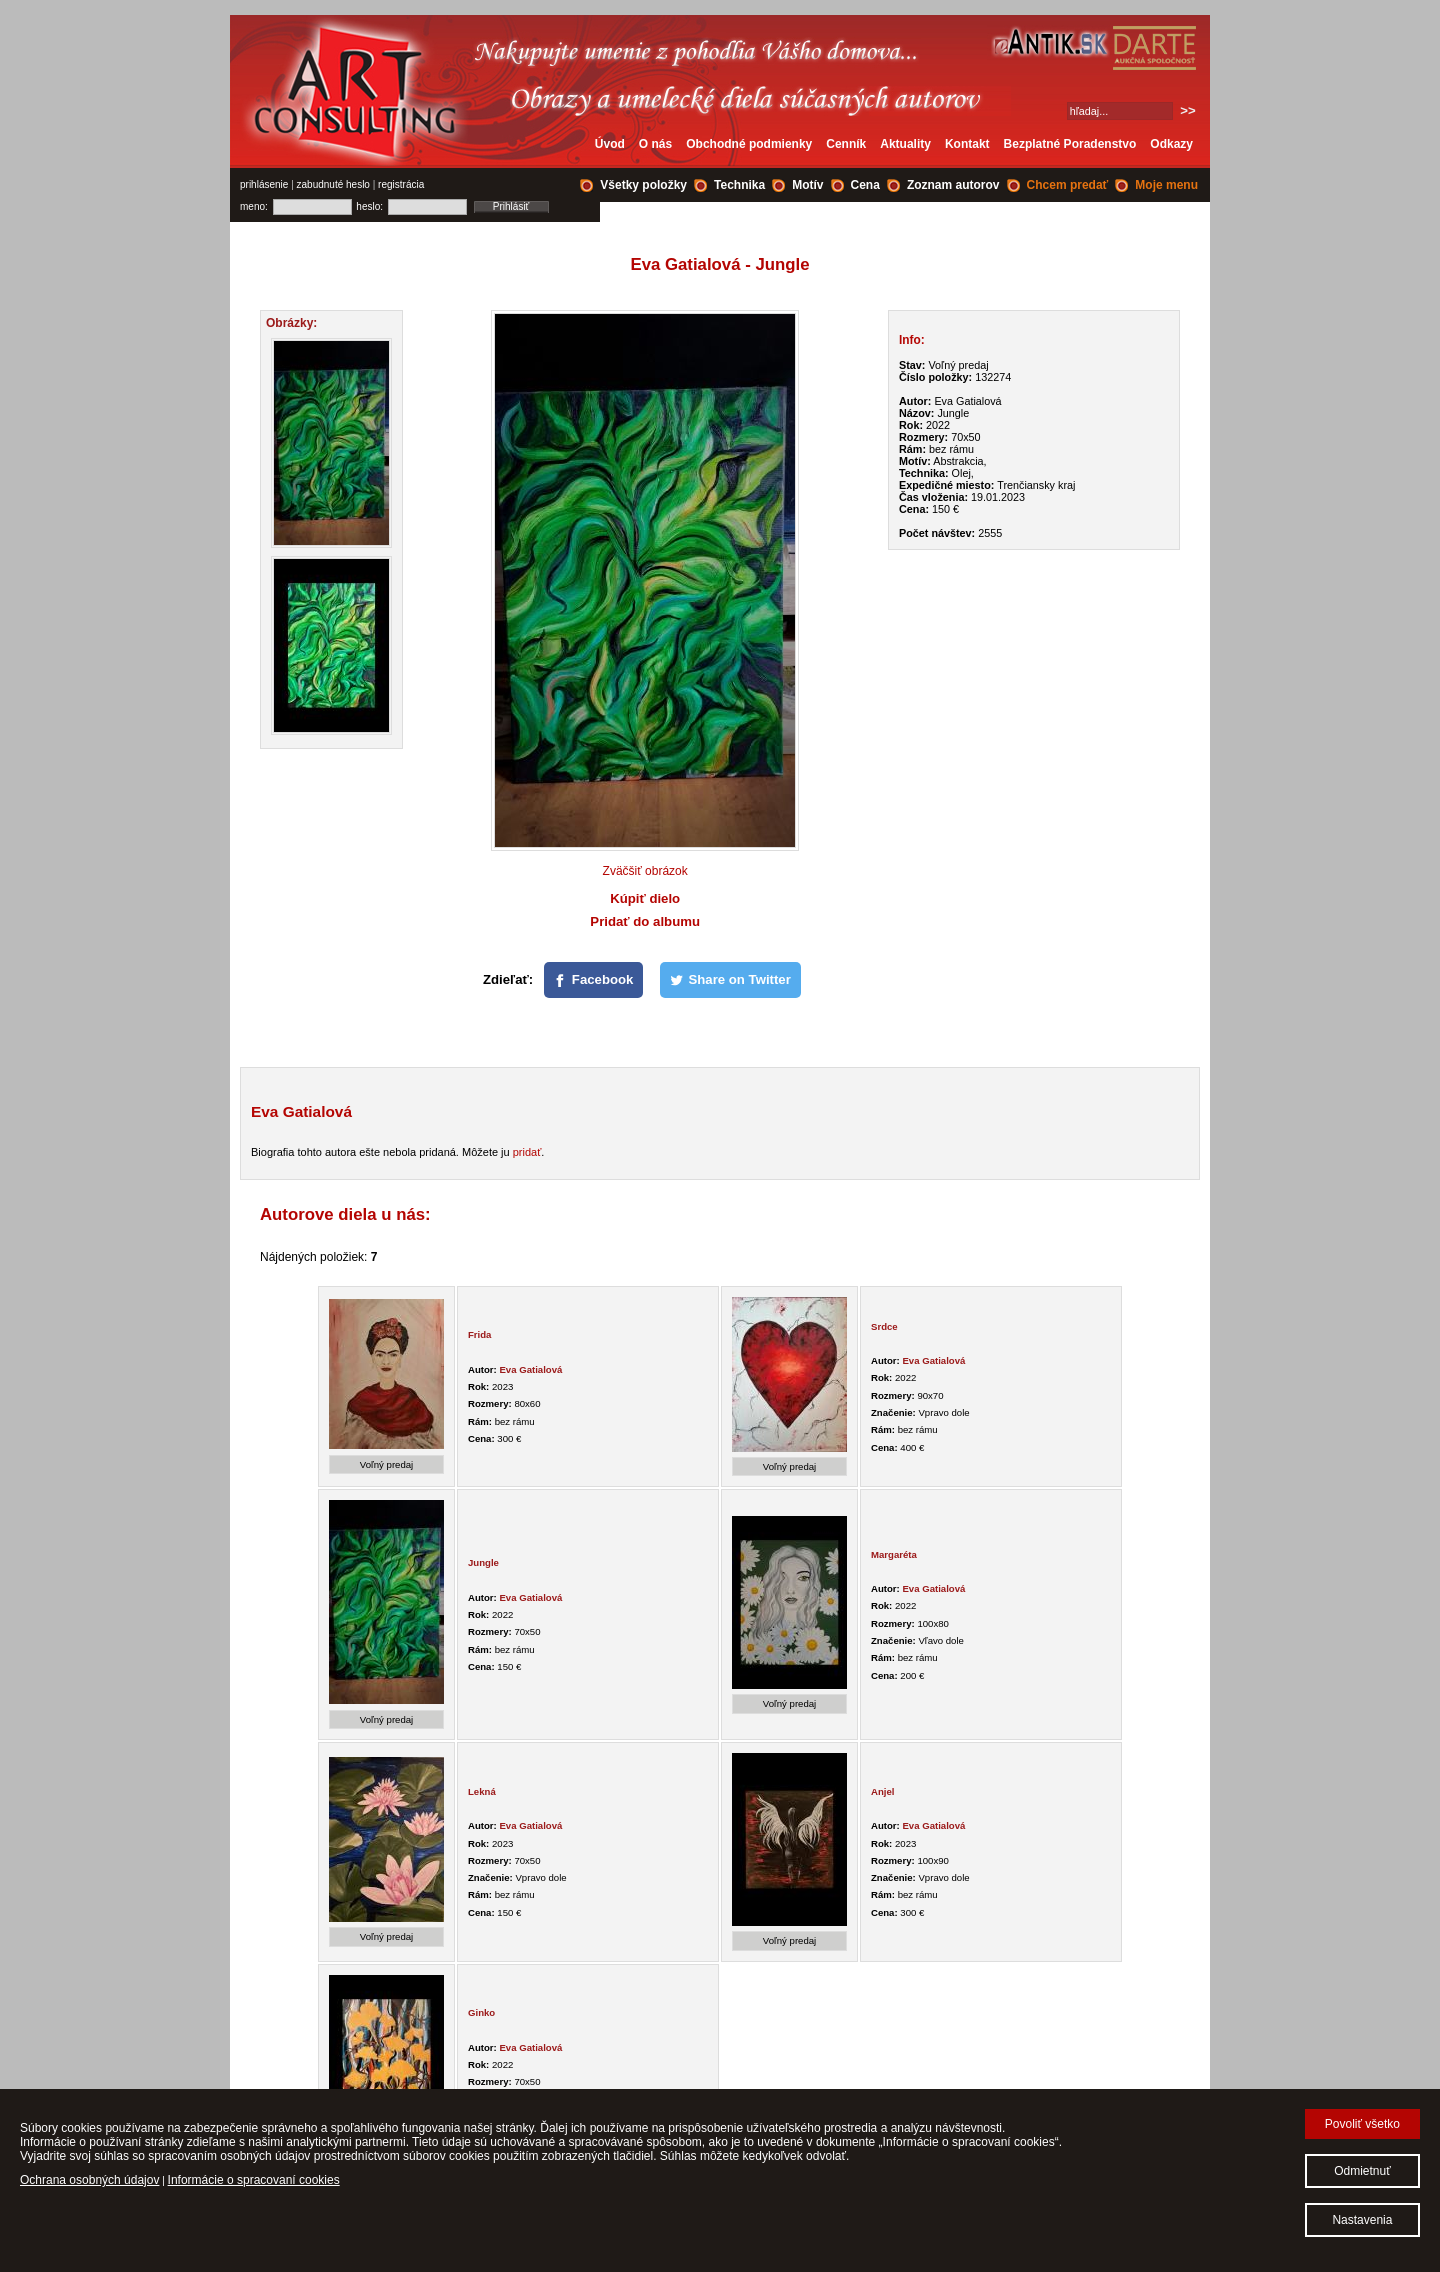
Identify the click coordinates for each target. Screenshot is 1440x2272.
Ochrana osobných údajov (89, 2180)
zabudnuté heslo (333, 184)
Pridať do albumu (645, 921)
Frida (479, 1334)
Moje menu (1166, 185)
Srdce (884, 1326)
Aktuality (905, 144)
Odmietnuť (1362, 2171)
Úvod (610, 144)
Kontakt (967, 144)
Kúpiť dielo (645, 898)
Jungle (483, 1562)
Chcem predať (1068, 185)
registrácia (401, 184)
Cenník (846, 144)
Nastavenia (1362, 2220)
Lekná (482, 1791)
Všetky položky (643, 185)
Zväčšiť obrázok (645, 871)
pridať (527, 1152)
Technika (739, 185)
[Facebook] (594, 980)
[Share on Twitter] (730, 980)
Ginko (481, 2012)
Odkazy (1171, 144)
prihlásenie (264, 184)
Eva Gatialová (530, 1369)
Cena (865, 185)
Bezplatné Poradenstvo (1070, 144)
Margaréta (894, 1554)
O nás (655, 144)
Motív (807, 185)
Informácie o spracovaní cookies (254, 2180)
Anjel (882, 1791)
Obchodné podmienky (749, 144)
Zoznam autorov (953, 185)
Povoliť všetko (1362, 2124)
